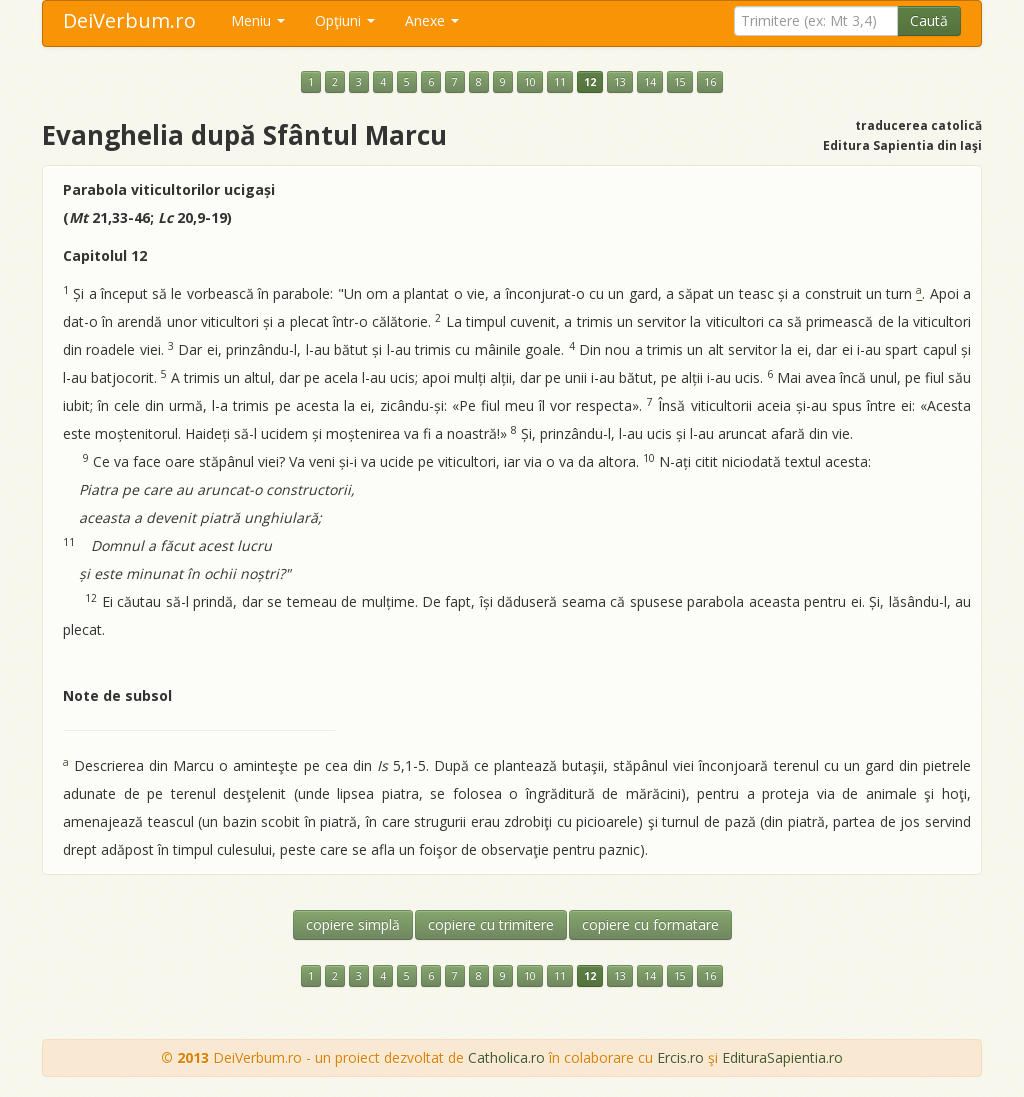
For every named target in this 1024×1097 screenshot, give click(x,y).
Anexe (432, 20)
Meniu (258, 20)
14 (650, 82)
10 (530, 82)
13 (620, 82)
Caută (929, 20)
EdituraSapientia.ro (782, 1057)
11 (560, 82)
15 (680, 82)
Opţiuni (345, 20)
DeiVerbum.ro (129, 20)
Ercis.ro (680, 1057)
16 (710, 82)
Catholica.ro (506, 1057)
